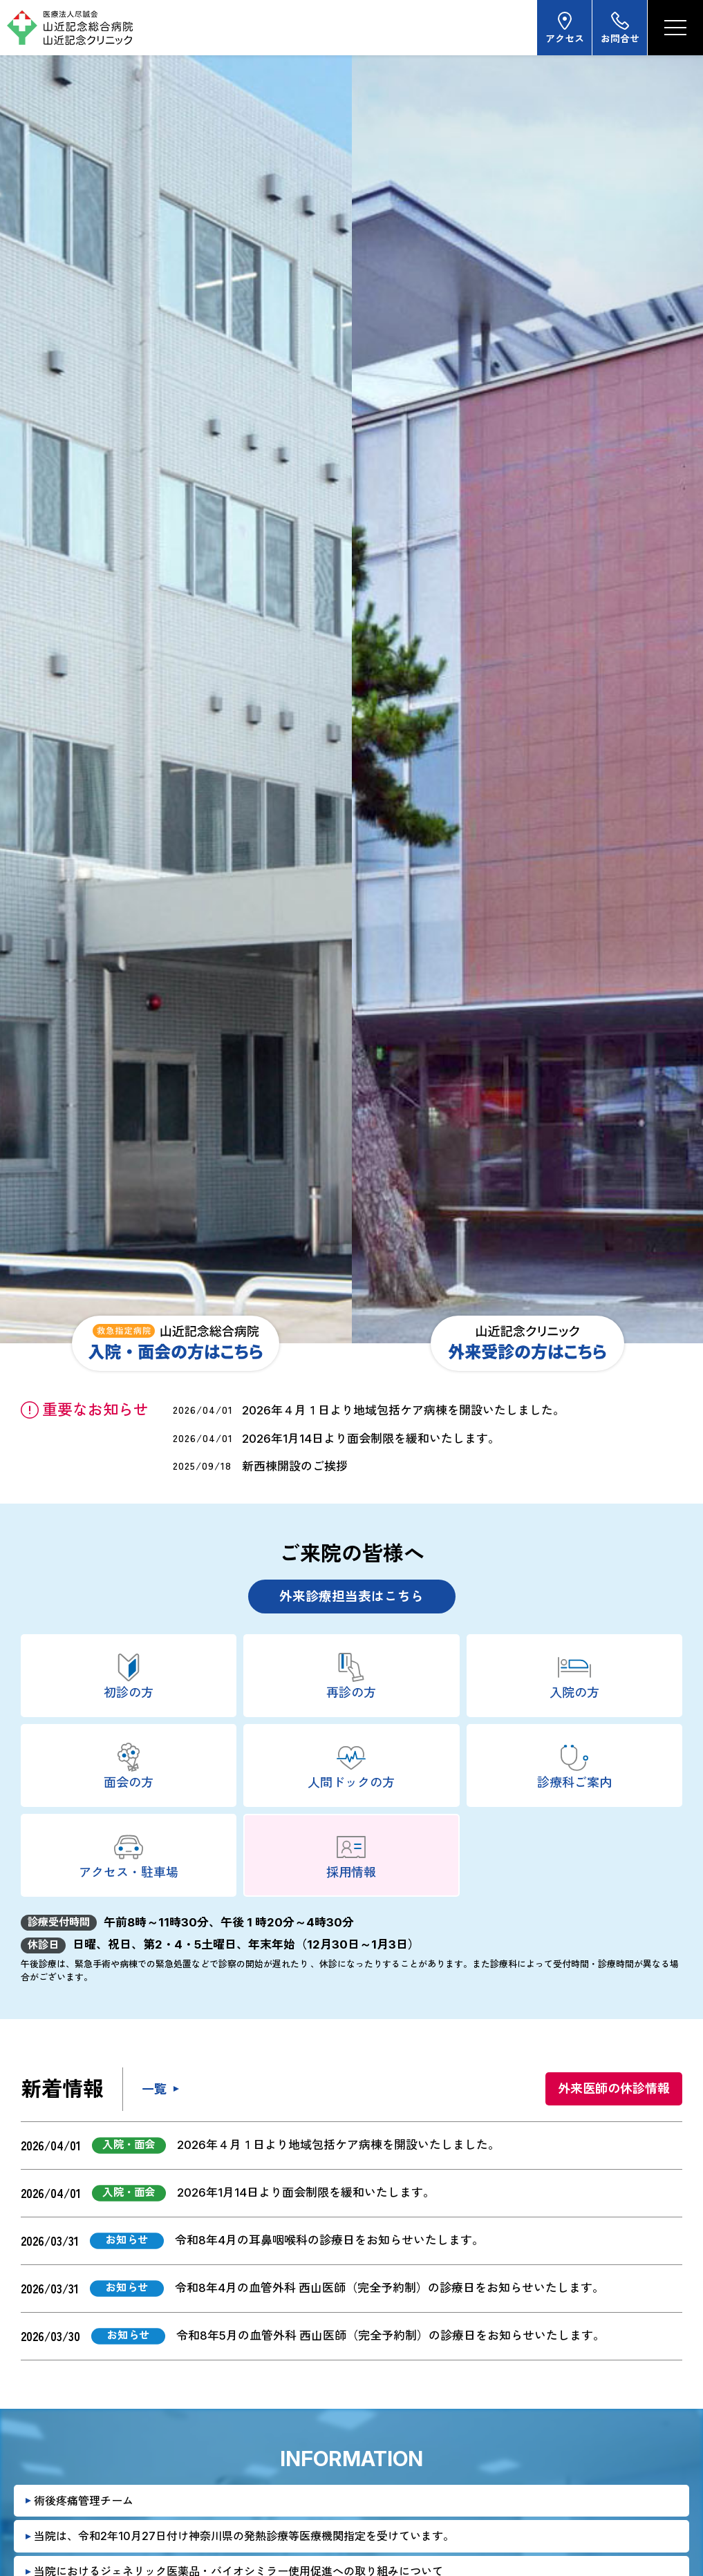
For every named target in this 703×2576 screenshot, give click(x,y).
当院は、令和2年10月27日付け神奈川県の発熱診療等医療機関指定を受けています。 (244, 2536)
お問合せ (620, 27)
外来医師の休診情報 (614, 2088)
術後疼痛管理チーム (83, 2501)
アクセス (564, 27)
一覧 (154, 2089)
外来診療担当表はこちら (351, 1596)
